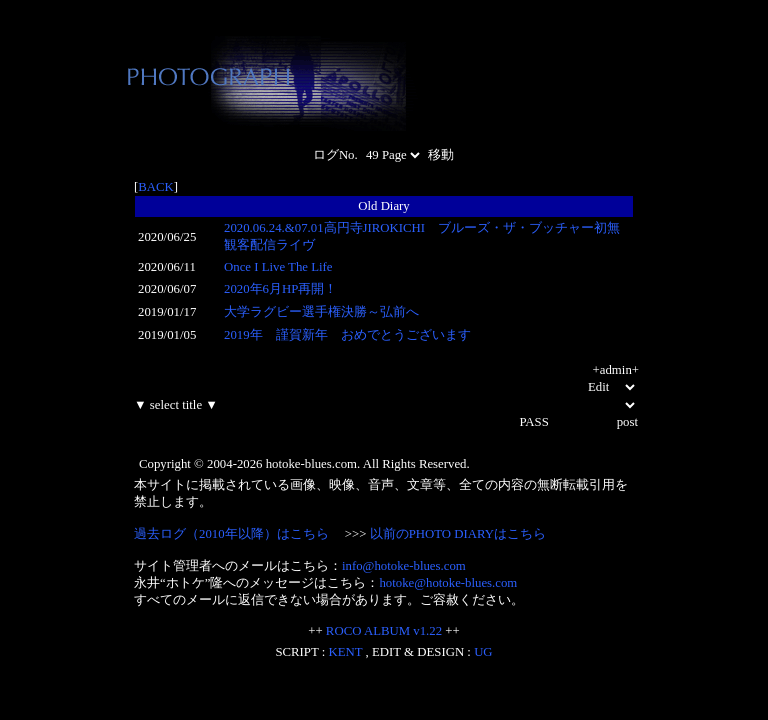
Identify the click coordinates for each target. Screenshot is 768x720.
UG (483, 652)
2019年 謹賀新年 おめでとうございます (347, 335)
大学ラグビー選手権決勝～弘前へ (321, 312)
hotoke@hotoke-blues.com (448, 583)
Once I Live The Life (278, 267)
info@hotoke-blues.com (404, 566)
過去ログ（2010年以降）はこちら (231, 534)
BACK (156, 187)
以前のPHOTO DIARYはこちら (458, 534)
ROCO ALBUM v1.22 (384, 631)
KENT (346, 652)
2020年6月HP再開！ (280, 289)
